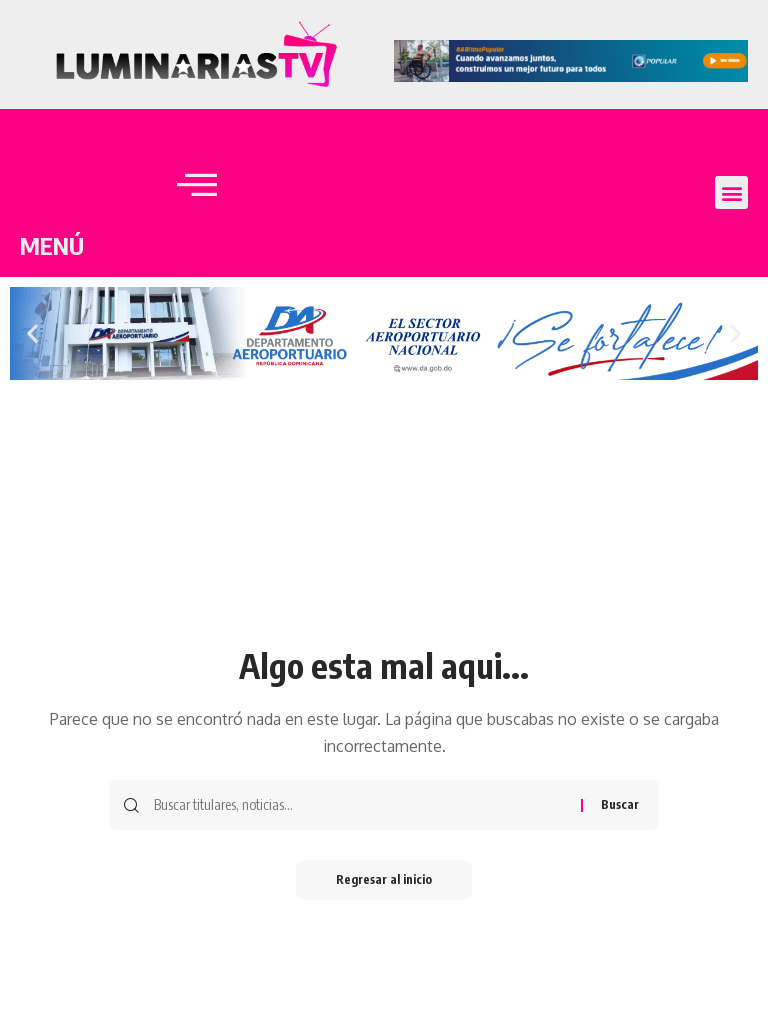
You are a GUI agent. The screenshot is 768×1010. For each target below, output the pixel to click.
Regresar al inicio (384, 879)
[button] (731, 192)
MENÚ (52, 245)
